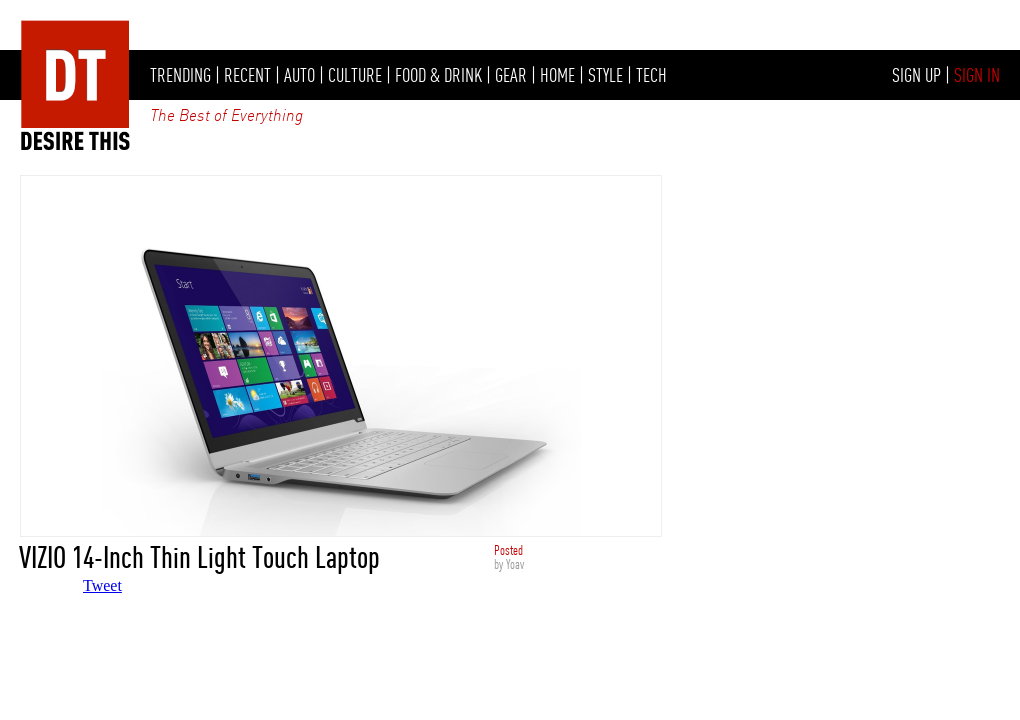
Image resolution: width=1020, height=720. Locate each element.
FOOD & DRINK (438, 75)
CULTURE (355, 75)
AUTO (299, 75)
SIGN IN (977, 75)
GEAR (511, 75)
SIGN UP (916, 75)
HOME (557, 75)
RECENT (247, 75)
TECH (651, 75)
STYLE (605, 75)
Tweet (102, 585)
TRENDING (180, 75)
